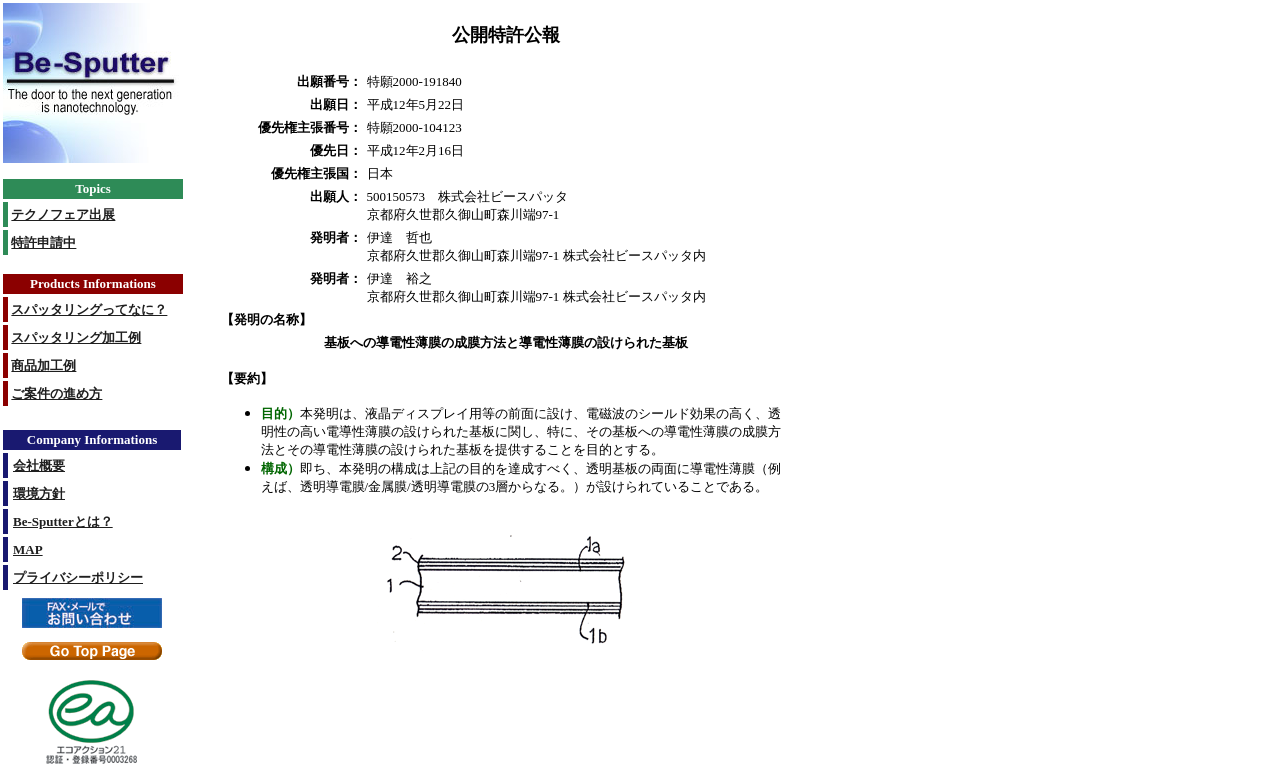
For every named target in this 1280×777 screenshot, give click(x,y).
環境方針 (39, 493)
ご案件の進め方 (56, 393)
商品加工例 (43, 365)
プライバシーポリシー (78, 577)
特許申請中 (43, 242)
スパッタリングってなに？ (89, 309)
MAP (28, 549)
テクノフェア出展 (63, 214)
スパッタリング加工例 (76, 337)
